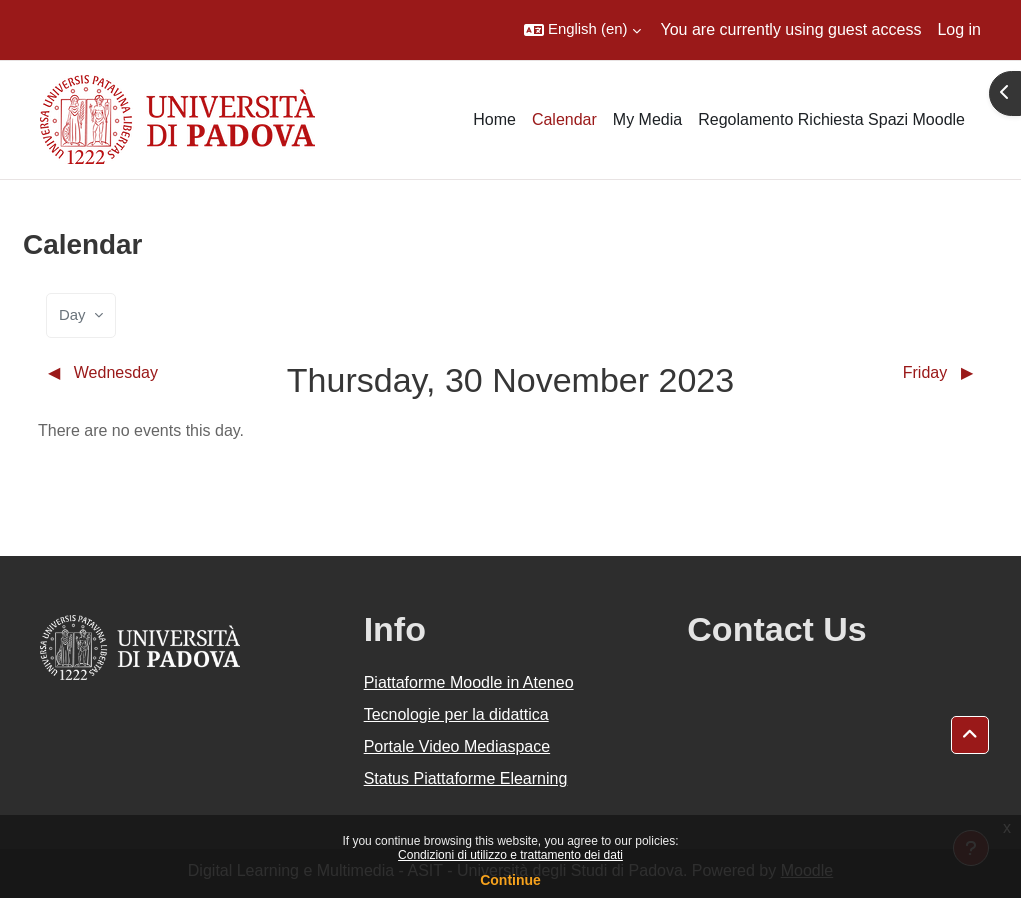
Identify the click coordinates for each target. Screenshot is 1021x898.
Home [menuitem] (494, 119)
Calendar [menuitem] (564, 119)
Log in (959, 29)
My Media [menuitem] (647, 119)
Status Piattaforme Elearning (466, 778)
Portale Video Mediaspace (457, 746)
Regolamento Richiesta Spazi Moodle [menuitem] (831, 119)
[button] (582, 30)
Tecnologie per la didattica (456, 714)
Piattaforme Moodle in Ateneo (469, 682)
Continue (510, 880)
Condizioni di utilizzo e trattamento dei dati (510, 855)
